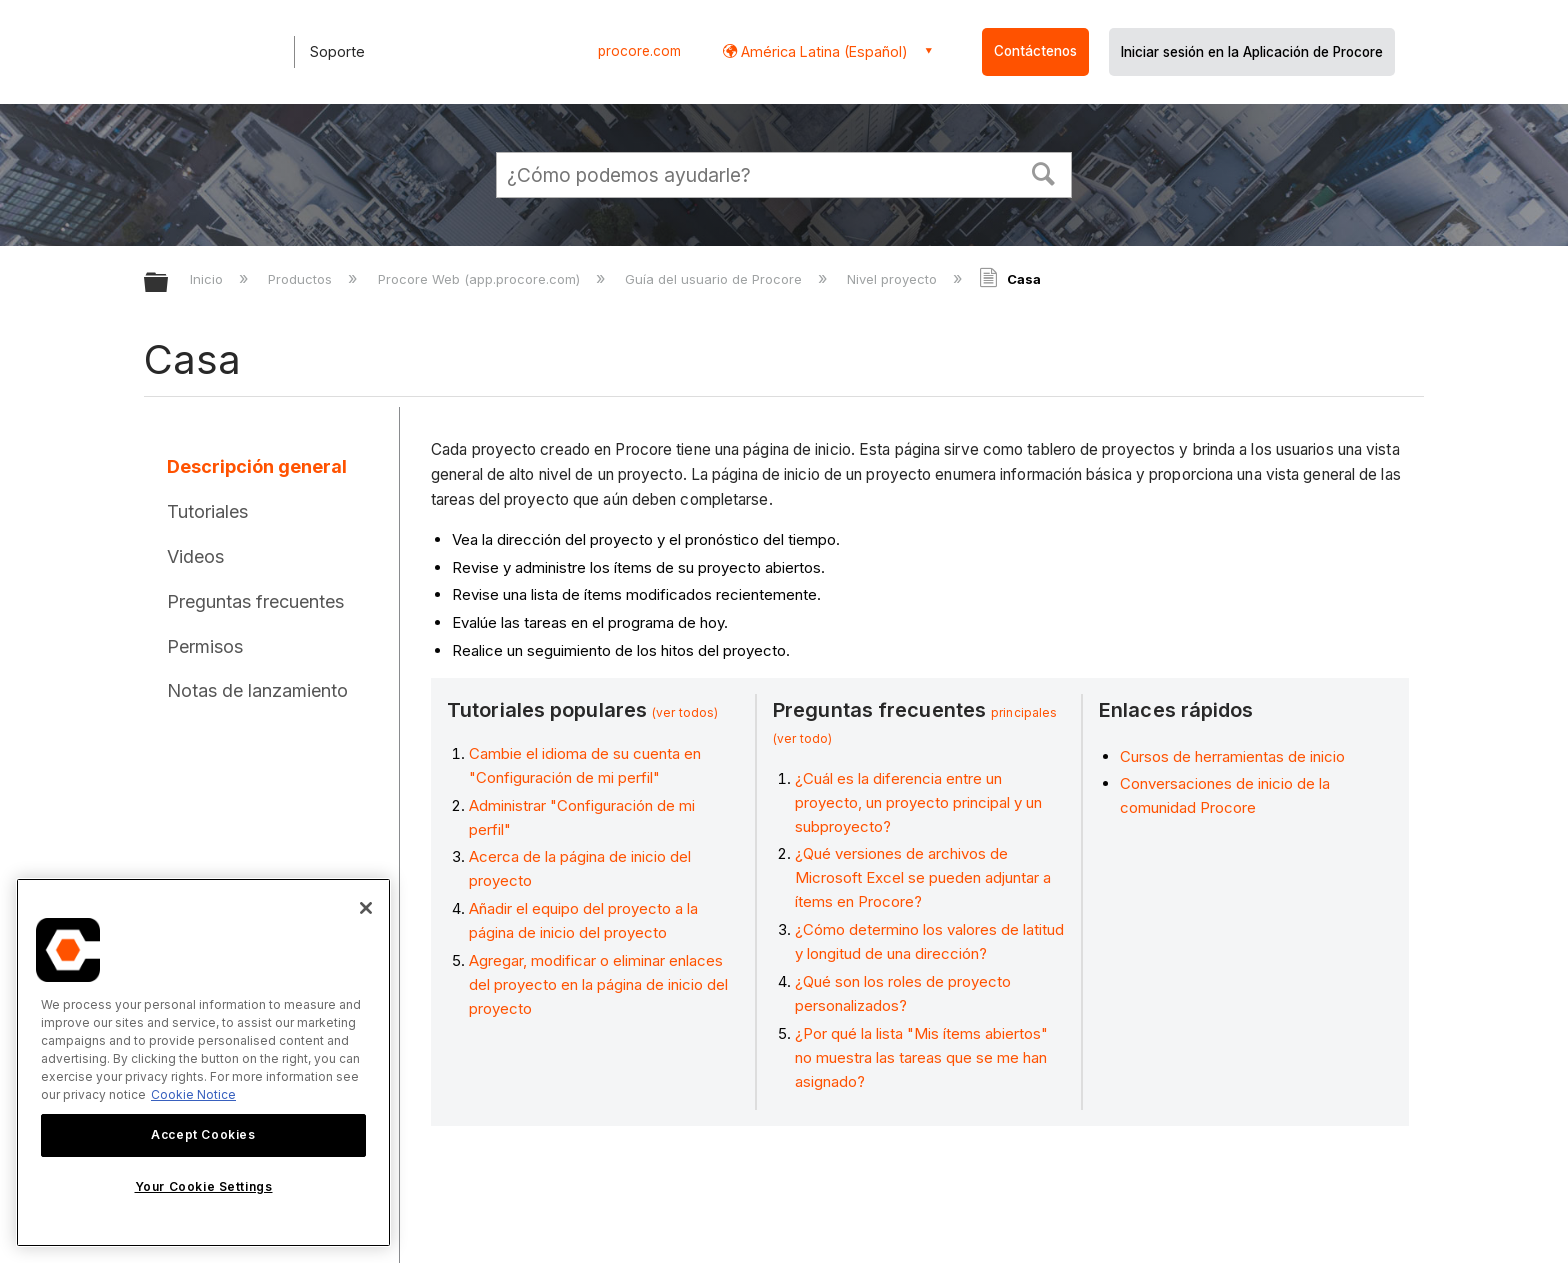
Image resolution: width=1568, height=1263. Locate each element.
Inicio (208, 279)
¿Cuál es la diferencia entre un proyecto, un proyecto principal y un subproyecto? (918, 802)
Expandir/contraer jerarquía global (169, 283)
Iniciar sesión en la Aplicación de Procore (1252, 52)
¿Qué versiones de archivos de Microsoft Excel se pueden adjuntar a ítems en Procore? (923, 877)
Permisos (205, 646)
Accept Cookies (203, 1134)
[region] (203, 1062)
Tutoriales (207, 511)
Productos (302, 279)
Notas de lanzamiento (257, 690)
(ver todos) (685, 712)
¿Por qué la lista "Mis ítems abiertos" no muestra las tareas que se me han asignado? (921, 1057)
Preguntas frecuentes (255, 601)
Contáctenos (1035, 51)
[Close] (366, 908)
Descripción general (257, 466)
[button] (1044, 172)
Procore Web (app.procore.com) (481, 279)
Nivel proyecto (894, 279)
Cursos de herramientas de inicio (1232, 756)
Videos (195, 556)
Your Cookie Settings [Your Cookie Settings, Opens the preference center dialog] (204, 1186)
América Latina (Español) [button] (822, 51)
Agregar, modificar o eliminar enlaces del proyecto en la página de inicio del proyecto (598, 984)
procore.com (639, 51)
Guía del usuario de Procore (715, 279)
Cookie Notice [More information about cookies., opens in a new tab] (193, 1094)
